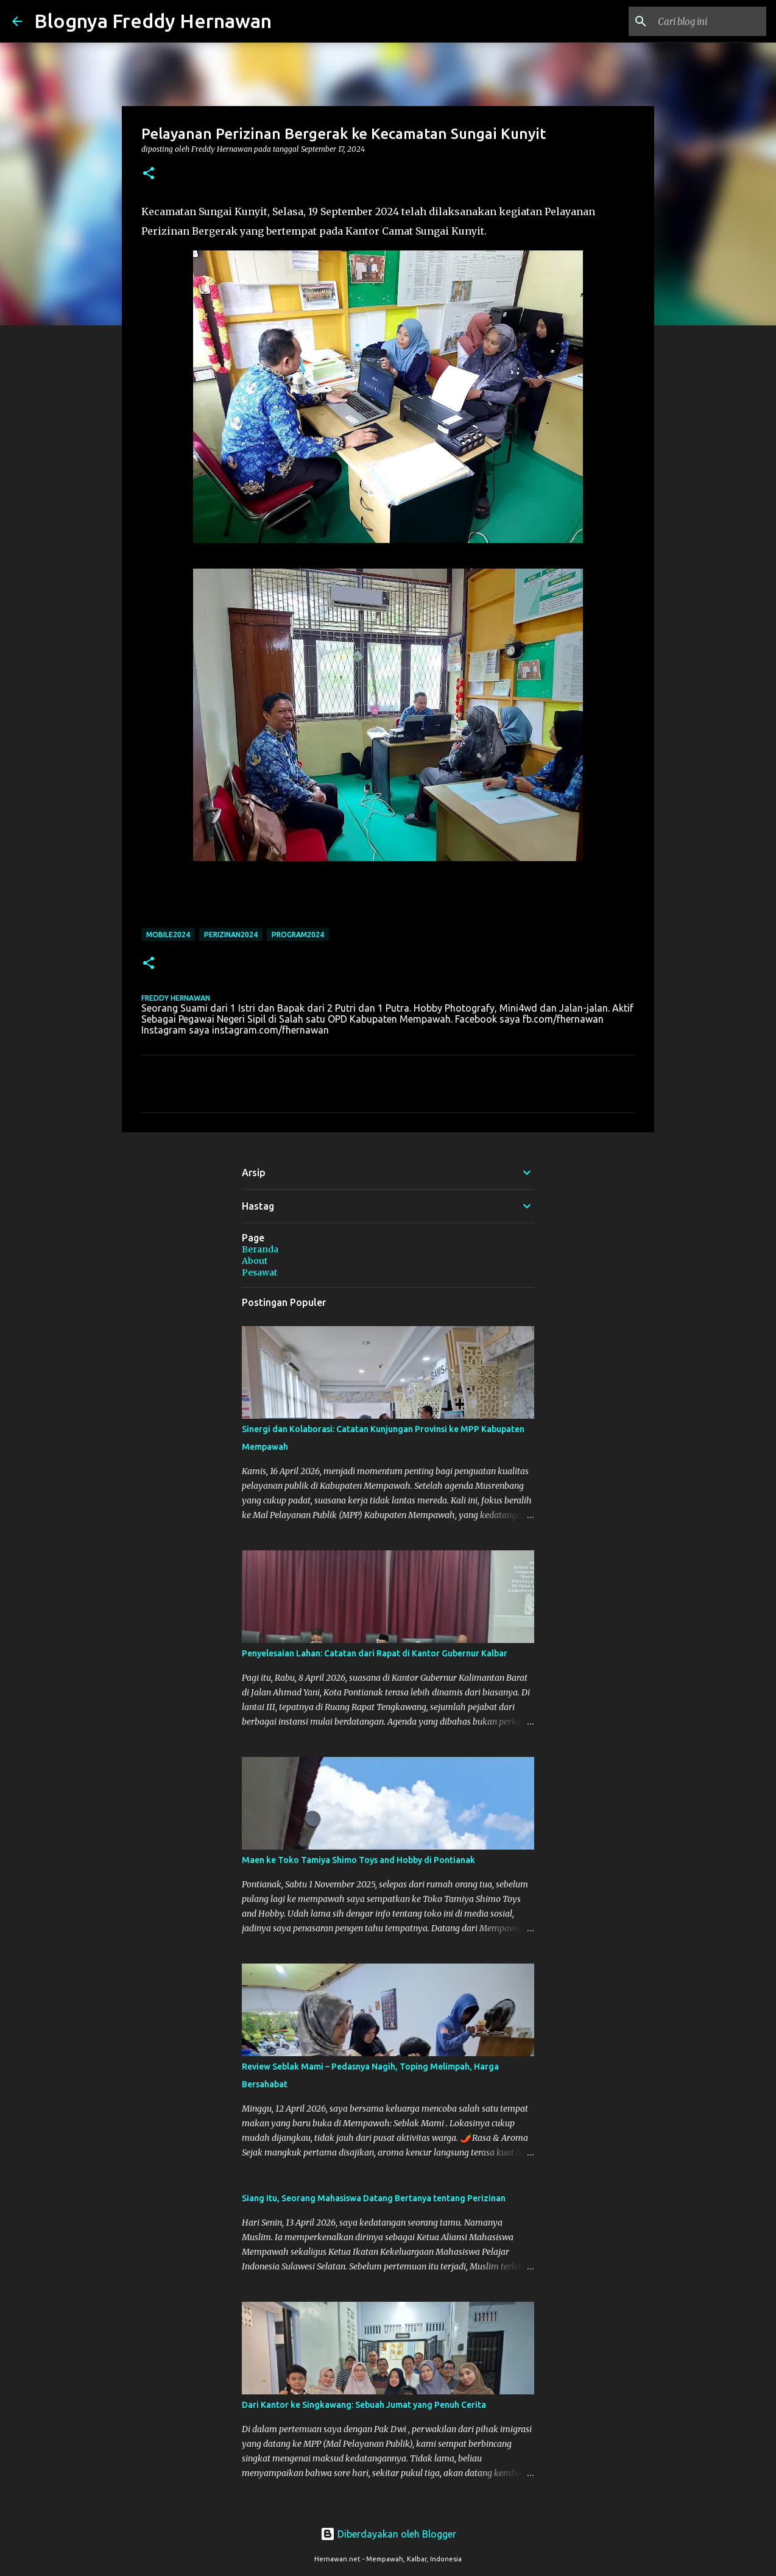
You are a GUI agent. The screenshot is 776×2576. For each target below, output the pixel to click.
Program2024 (298, 935)
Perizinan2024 (231, 935)
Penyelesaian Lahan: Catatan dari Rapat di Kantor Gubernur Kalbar (374, 1653)
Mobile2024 (168, 935)
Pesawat (259, 1272)
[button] (148, 174)
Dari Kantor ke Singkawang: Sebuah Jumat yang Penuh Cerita (364, 2405)
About (254, 1260)
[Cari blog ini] (702, 21)
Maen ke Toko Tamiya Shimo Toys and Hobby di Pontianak (358, 1860)
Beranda (260, 1249)
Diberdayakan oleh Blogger (388, 2533)
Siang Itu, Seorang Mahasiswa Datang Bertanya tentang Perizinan (374, 2198)
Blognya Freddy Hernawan (153, 21)
